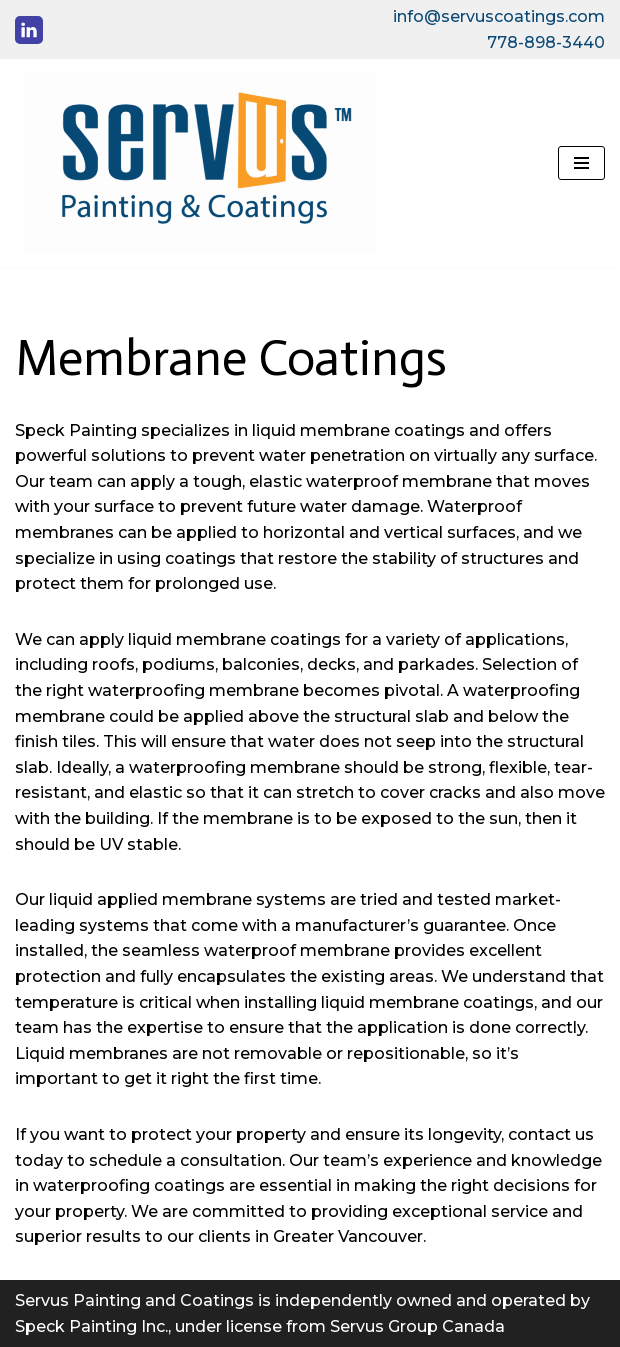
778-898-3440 (546, 42)
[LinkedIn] (29, 30)
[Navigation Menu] (581, 163)
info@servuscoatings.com (499, 16)
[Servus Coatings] (195, 163)
